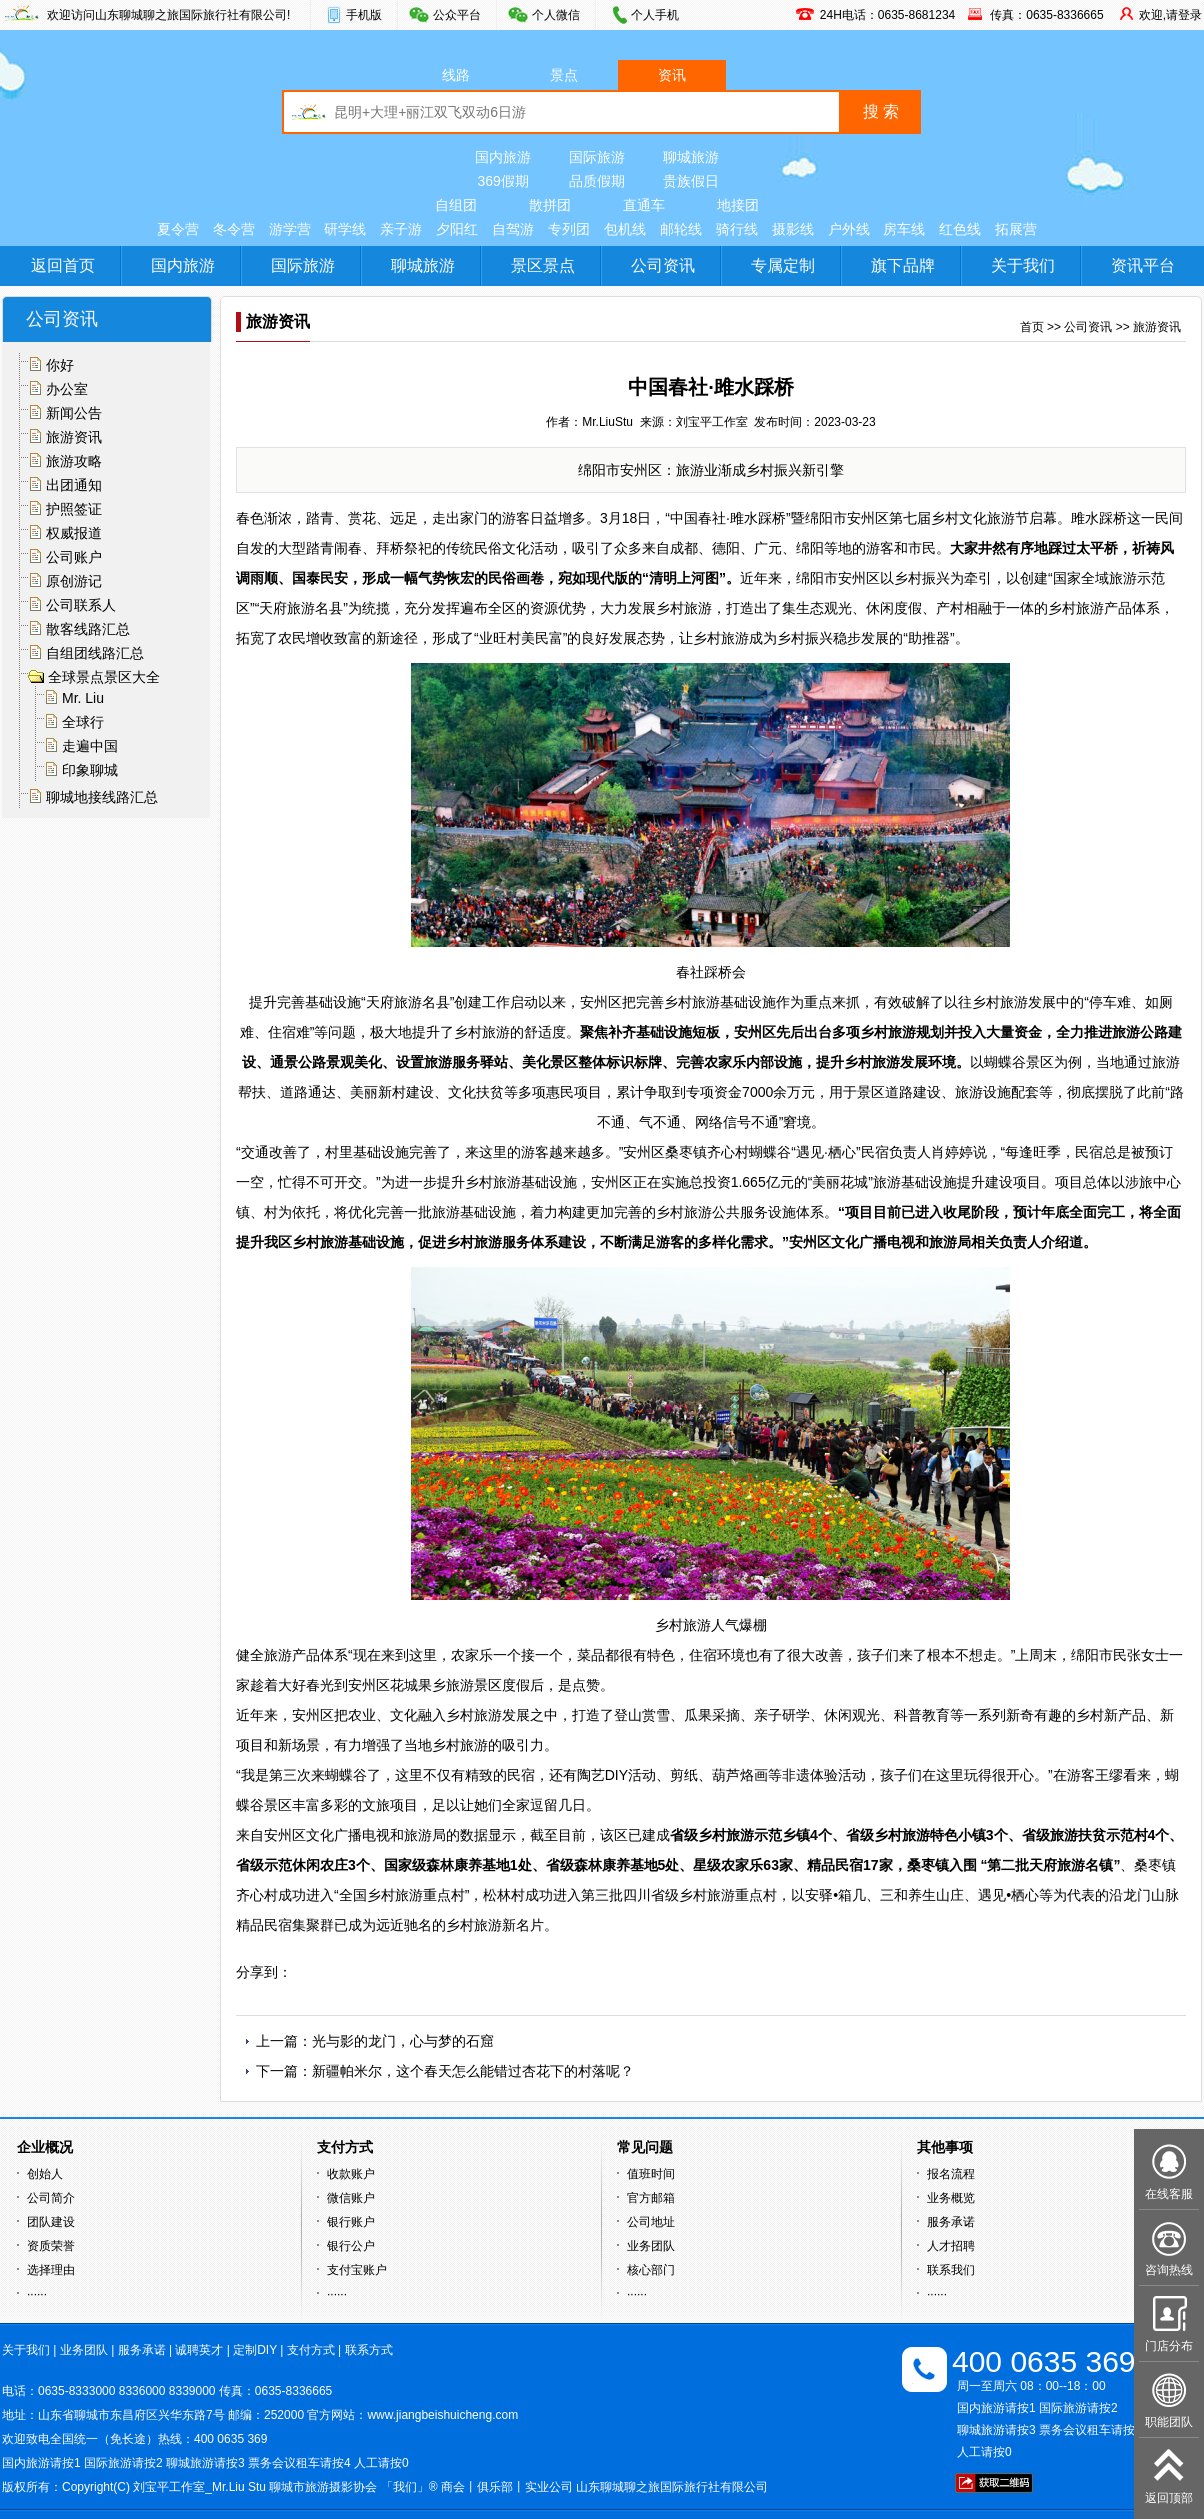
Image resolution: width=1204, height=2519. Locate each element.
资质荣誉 (51, 2246)
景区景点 (543, 265)
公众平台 (457, 15)
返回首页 (63, 265)
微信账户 (351, 2198)
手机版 (364, 15)
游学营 (290, 229)
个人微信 (556, 15)
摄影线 (793, 229)
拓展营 (1016, 229)
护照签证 (74, 509)
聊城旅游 (691, 157)
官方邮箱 (651, 2198)
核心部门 (651, 2270)
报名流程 (951, 2174)
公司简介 (51, 2198)
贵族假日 (691, 181)
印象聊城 (90, 770)
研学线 (345, 229)
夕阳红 (457, 229)
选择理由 (51, 2270)
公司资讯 (663, 265)
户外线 (849, 229)
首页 (1032, 327)
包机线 (625, 229)
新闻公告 (74, 413)
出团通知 (74, 485)
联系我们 (951, 2270)
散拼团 (550, 205)
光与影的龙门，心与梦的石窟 (403, 2041)
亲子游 (401, 229)
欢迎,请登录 (1170, 15)
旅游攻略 (74, 461)
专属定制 (783, 265)
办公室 (67, 389)
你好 (60, 365)
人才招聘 (951, 2246)
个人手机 (655, 15)
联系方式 (369, 2350)
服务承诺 (951, 2222)
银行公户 (351, 2246)
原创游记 (74, 581)
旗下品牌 (903, 265)
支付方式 (311, 2350)
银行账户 (351, 2222)
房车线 (904, 229)
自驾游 (513, 229)
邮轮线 (681, 229)
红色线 (960, 229)
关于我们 (1023, 265)
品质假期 (597, 181)
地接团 (738, 205)
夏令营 (178, 229)
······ (37, 2294)
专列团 (569, 229)
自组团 (456, 205)
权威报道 (74, 533)
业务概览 (951, 2198)
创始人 (45, 2174)
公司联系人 (81, 605)
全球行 (83, 722)
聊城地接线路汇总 (102, 797)
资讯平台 (1143, 265)
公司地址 (651, 2222)
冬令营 (234, 229)
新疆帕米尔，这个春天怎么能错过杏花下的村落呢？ (473, 2071)
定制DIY (255, 2350)
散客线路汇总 (88, 629)
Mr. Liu (83, 698)
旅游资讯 (74, 437)
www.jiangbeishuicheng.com (442, 2415)
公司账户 (74, 557)
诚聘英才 (199, 2350)
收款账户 (351, 2174)
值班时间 (651, 2174)
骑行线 (737, 229)
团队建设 (51, 2222)
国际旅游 (597, 157)
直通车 (644, 205)
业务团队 (651, 2246)
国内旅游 (503, 157)
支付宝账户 (357, 2270)
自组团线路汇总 (95, 653)
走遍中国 (90, 746)
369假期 (502, 181)
